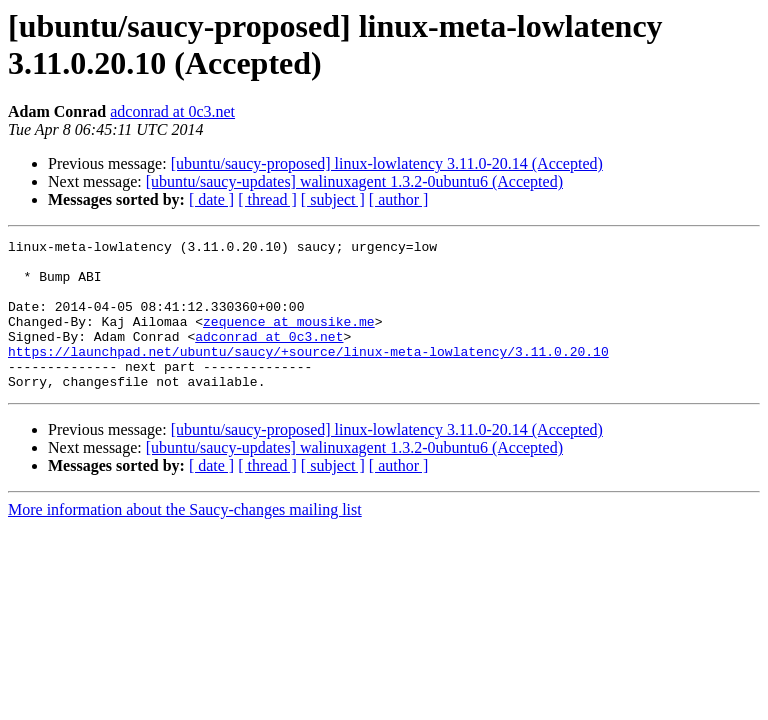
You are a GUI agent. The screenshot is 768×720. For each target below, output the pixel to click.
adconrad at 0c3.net (172, 111)
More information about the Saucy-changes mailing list (185, 539)
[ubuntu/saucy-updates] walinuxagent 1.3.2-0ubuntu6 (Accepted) (354, 181)
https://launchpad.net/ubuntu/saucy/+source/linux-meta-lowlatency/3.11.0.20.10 (308, 375)
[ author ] (399, 199)
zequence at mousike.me (289, 339)
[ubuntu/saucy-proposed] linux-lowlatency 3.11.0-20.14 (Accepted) (387, 163)
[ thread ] (267, 199)
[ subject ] (333, 199)
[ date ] (211, 199)
